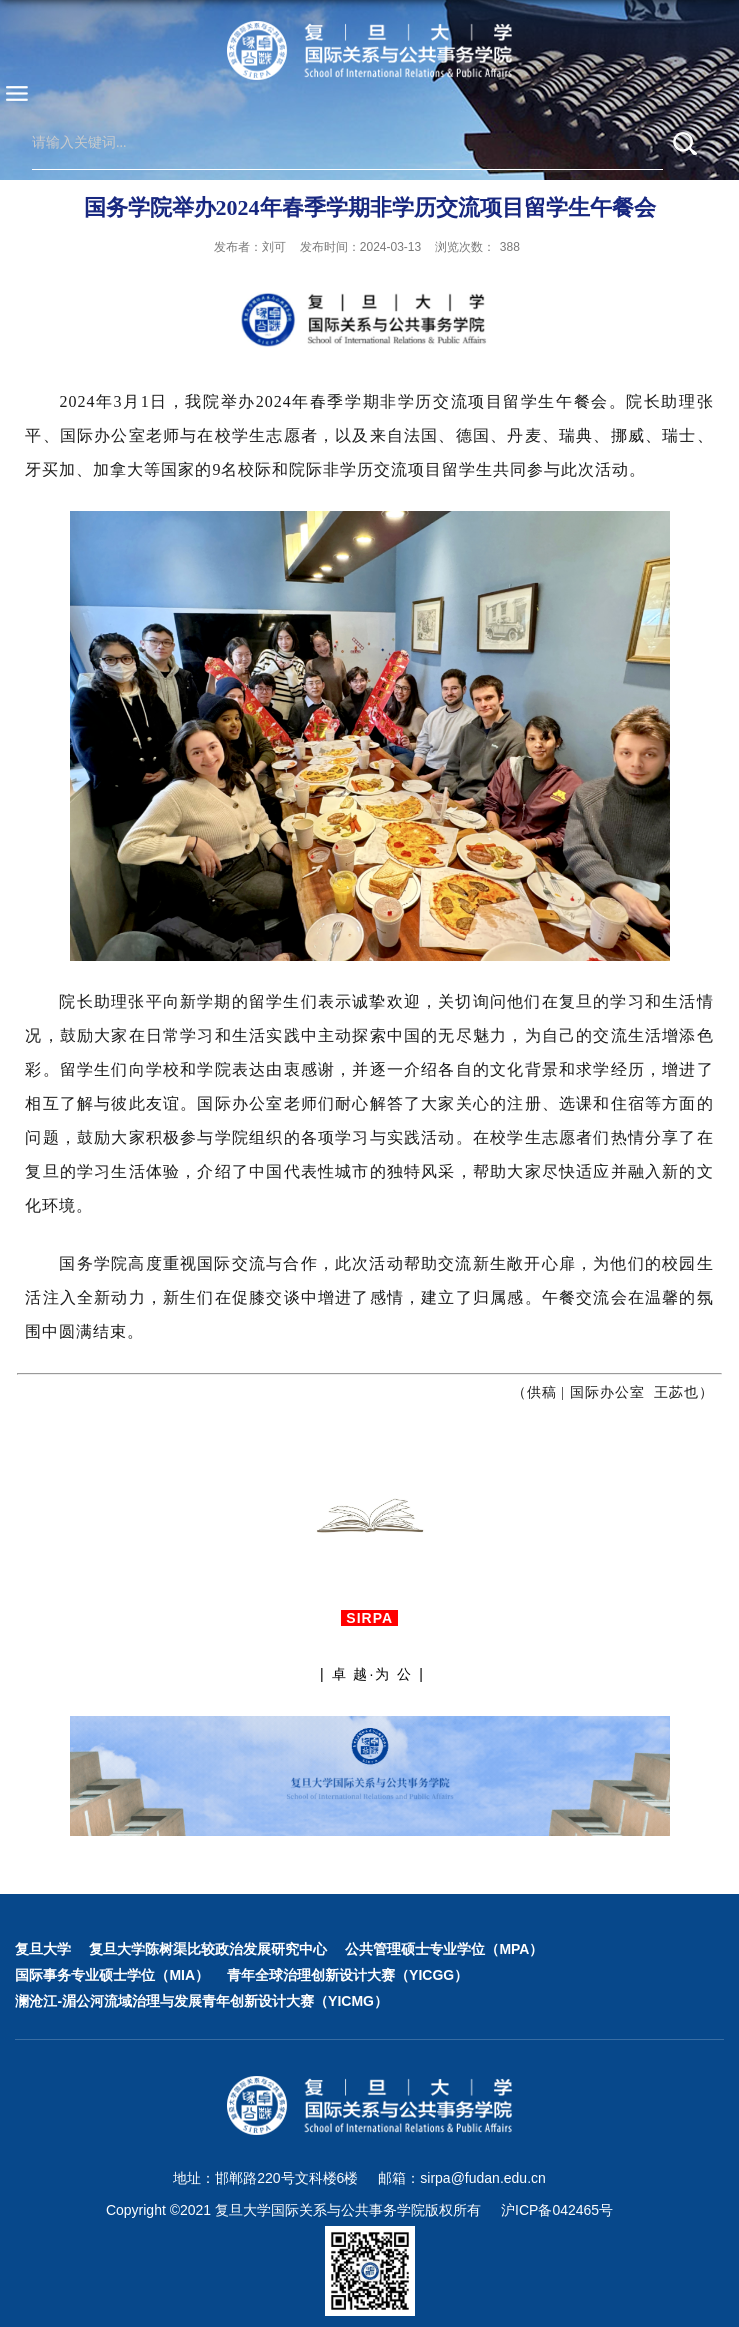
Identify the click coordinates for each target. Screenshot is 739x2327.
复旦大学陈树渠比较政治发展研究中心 (208, 1949)
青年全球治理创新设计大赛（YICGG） (347, 1975)
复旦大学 (43, 1949)
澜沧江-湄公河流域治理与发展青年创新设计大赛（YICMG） (201, 2001)
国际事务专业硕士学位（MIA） (112, 1975)
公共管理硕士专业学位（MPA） (444, 1949)
